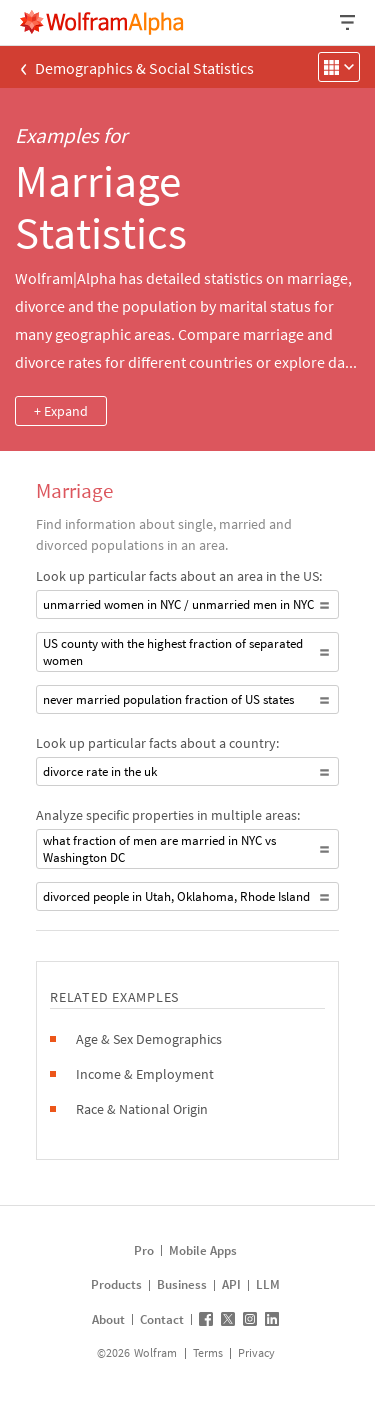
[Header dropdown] (349, 22)
